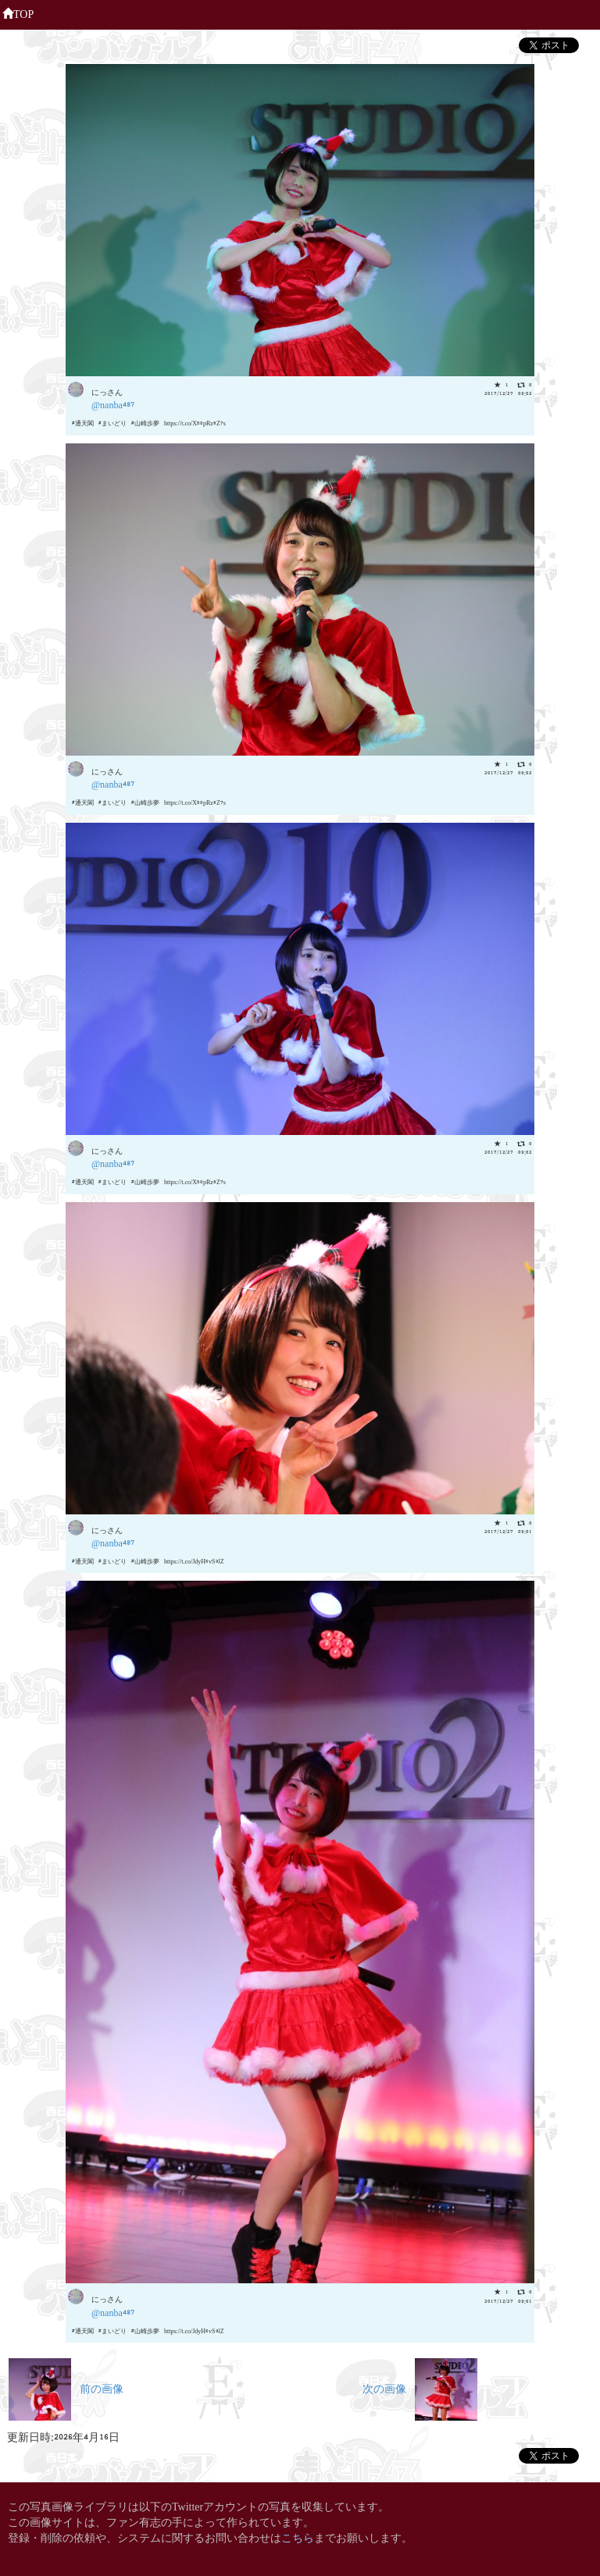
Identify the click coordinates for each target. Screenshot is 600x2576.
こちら (297, 2537)
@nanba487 (112, 404)
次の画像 (419, 2387)
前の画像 (66, 2387)
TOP (18, 12)
